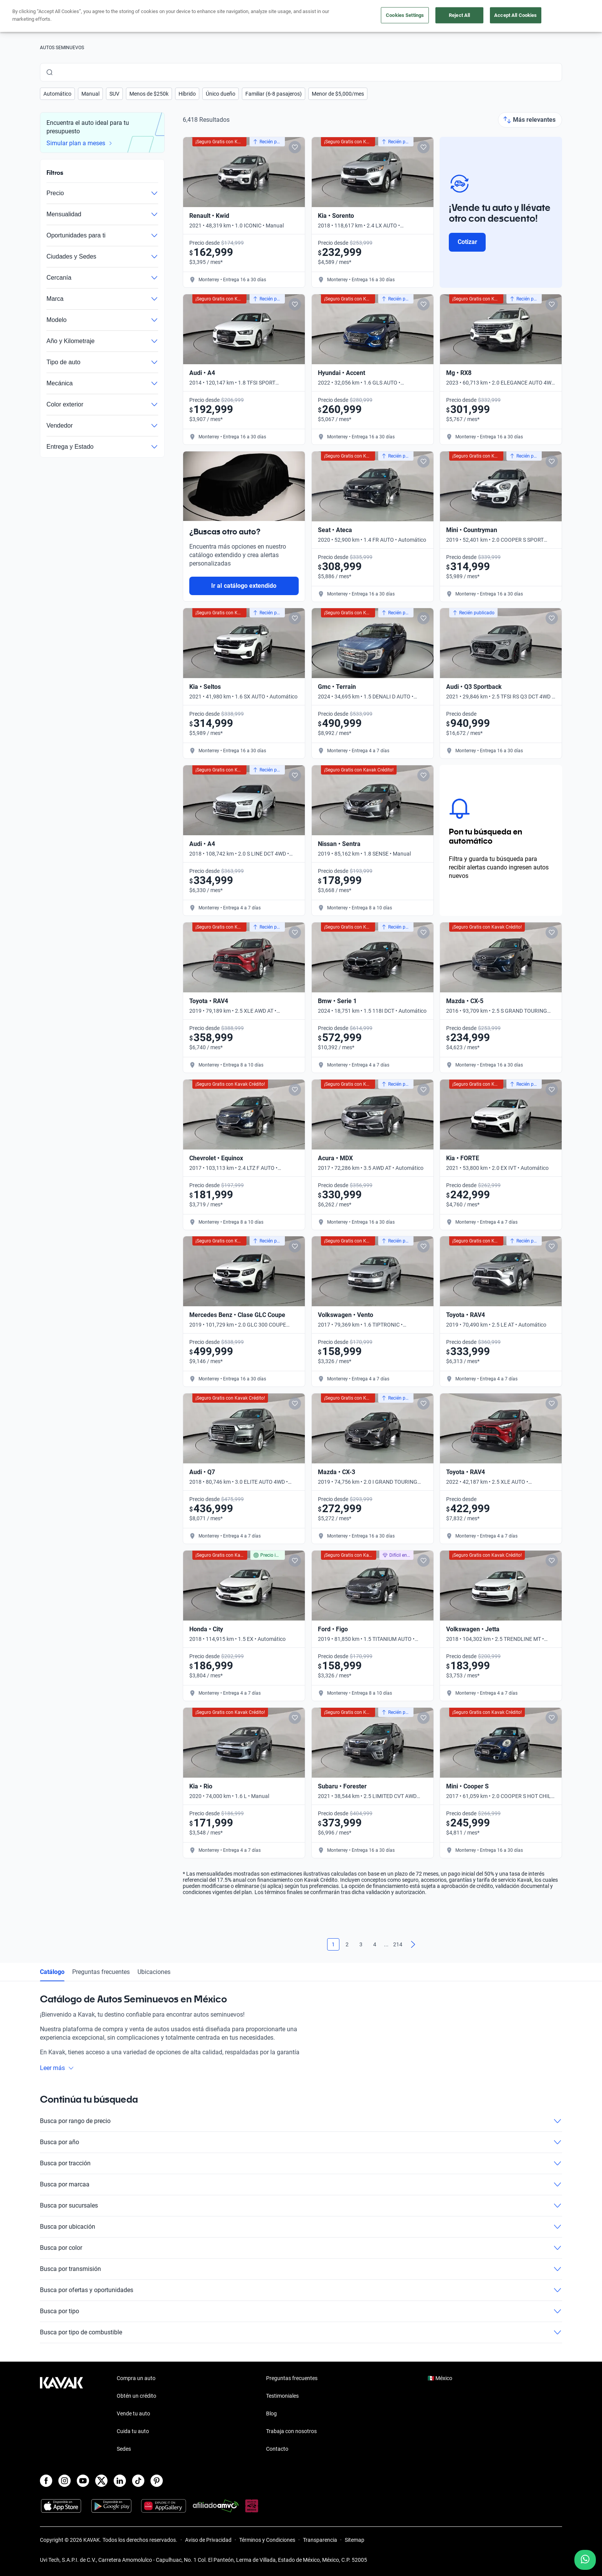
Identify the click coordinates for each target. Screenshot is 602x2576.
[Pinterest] (156, 2481)
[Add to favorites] (295, 147)
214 (397, 1944)
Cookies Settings (405, 15)
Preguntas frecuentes (101, 1972)
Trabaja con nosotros (291, 2431)
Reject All (459, 15)
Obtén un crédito (136, 2396)
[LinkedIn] (120, 2481)
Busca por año (301, 2142)
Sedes (124, 2449)
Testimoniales (282, 2396)
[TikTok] (138, 2481)
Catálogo (52, 1972)
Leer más (57, 2068)
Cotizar (467, 241)
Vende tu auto (133, 2413)
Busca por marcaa (301, 2184)
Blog (271, 2413)
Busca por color (301, 2248)
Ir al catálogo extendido (243, 585)
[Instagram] (64, 2481)
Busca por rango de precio (301, 2121)
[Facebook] (46, 2481)
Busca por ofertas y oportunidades (301, 2290)
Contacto (277, 2449)
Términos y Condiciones (267, 2540)
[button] (57, 94)
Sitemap (354, 2540)
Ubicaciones (153, 1972)
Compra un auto (136, 2378)
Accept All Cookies (515, 15)
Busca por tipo (301, 2311)
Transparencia (320, 2540)
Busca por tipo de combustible (301, 2332)
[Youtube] (83, 2481)
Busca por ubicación (301, 2227)
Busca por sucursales (301, 2205)
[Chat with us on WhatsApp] (585, 2559)
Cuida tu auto (133, 2431)
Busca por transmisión (301, 2269)
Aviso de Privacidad (208, 2540)
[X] (101, 2481)
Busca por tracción (301, 2163)
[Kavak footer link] (61, 2414)
